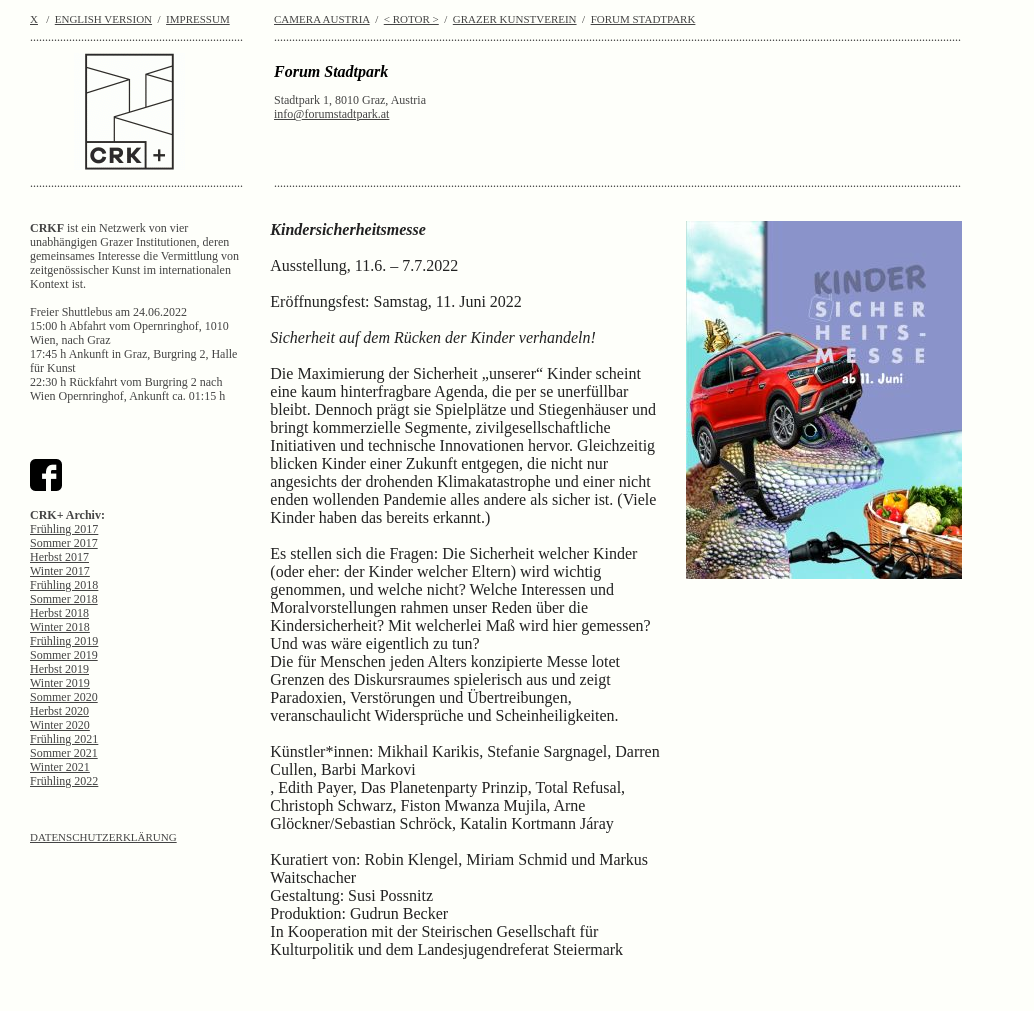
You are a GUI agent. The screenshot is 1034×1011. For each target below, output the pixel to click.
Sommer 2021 (64, 753)
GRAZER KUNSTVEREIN (515, 19)
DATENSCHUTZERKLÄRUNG (103, 837)
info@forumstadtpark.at (331, 114)
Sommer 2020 (64, 697)
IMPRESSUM (198, 19)
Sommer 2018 (64, 599)
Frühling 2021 (64, 739)
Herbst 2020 (59, 711)
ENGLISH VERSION (103, 19)
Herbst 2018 (59, 613)
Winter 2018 (60, 627)
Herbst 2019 (59, 669)
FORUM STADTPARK (643, 19)
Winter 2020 (60, 725)
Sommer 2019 (64, 655)
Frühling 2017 (64, 529)
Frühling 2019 (64, 641)
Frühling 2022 (64, 781)
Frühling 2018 (64, 585)
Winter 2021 (60, 767)
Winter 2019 (60, 683)
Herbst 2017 (59, 557)
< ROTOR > (411, 19)
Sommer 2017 (64, 543)
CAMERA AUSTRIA (322, 19)
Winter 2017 (60, 571)
